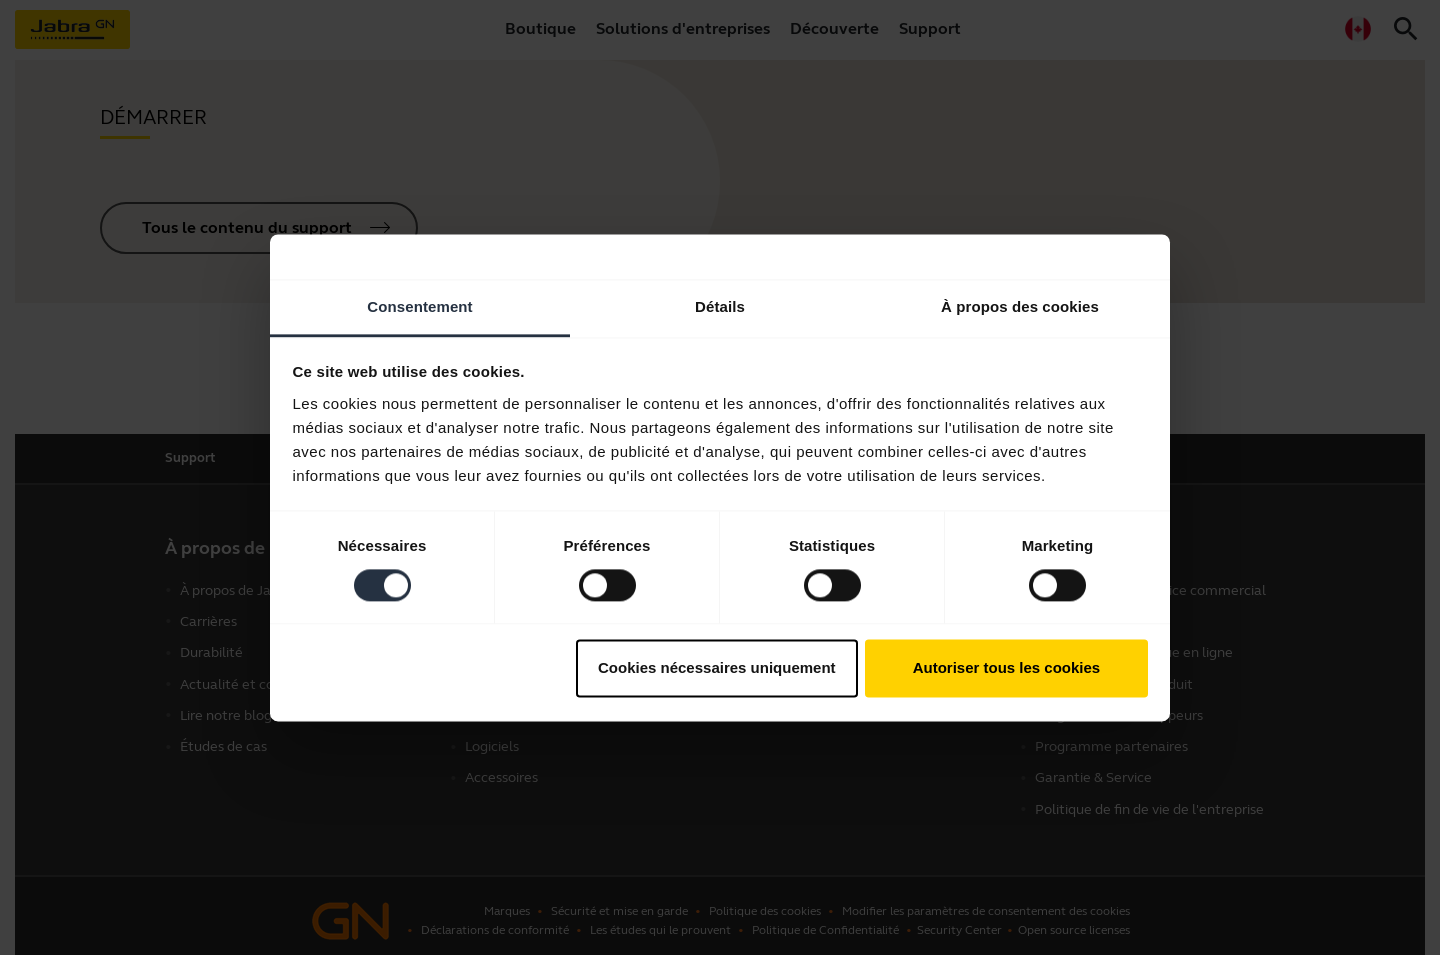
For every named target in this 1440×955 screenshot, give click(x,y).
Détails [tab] (720, 306)
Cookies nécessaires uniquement (717, 668)
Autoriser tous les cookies (1007, 668)
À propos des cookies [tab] (1020, 306)
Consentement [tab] (419, 306)
